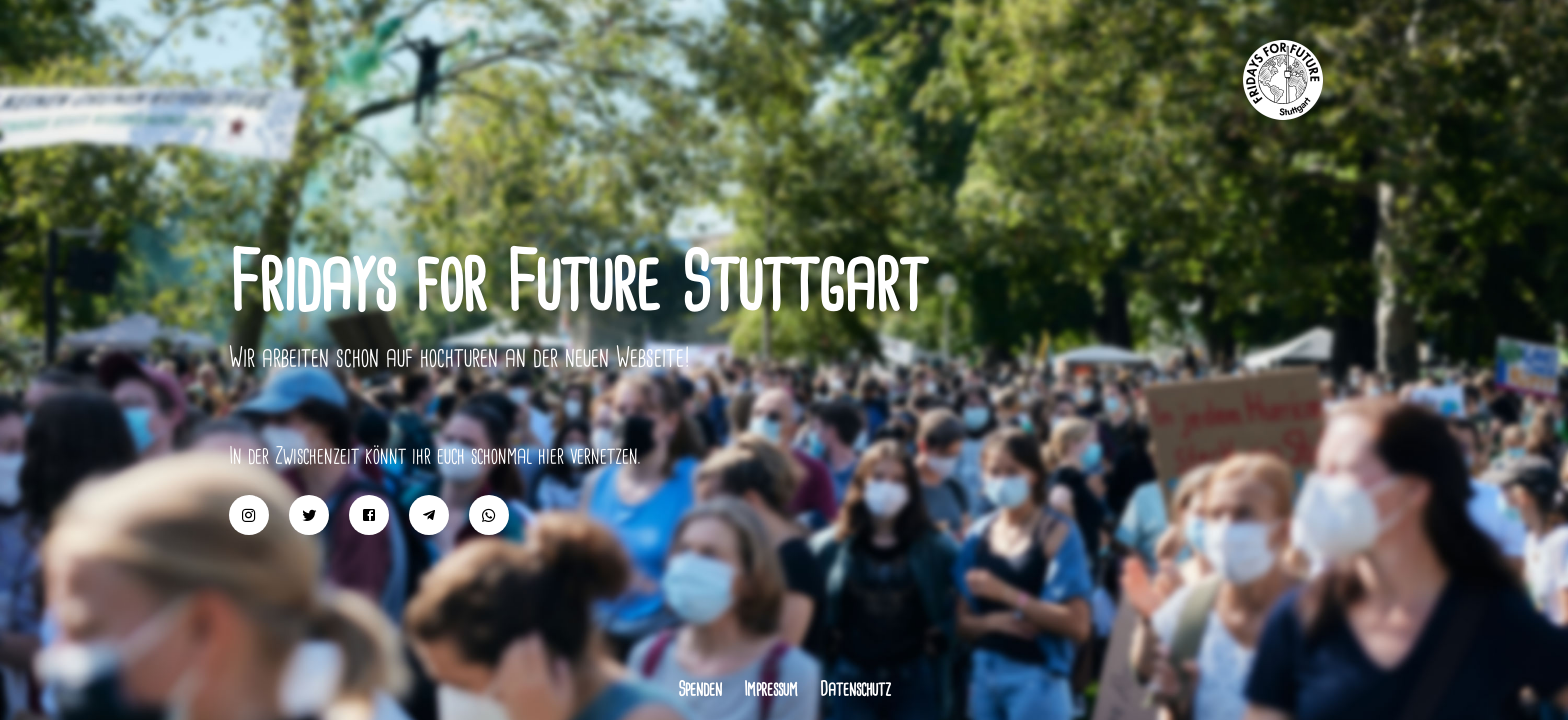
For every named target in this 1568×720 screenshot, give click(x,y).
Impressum (771, 689)
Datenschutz (855, 689)
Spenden (700, 689)
